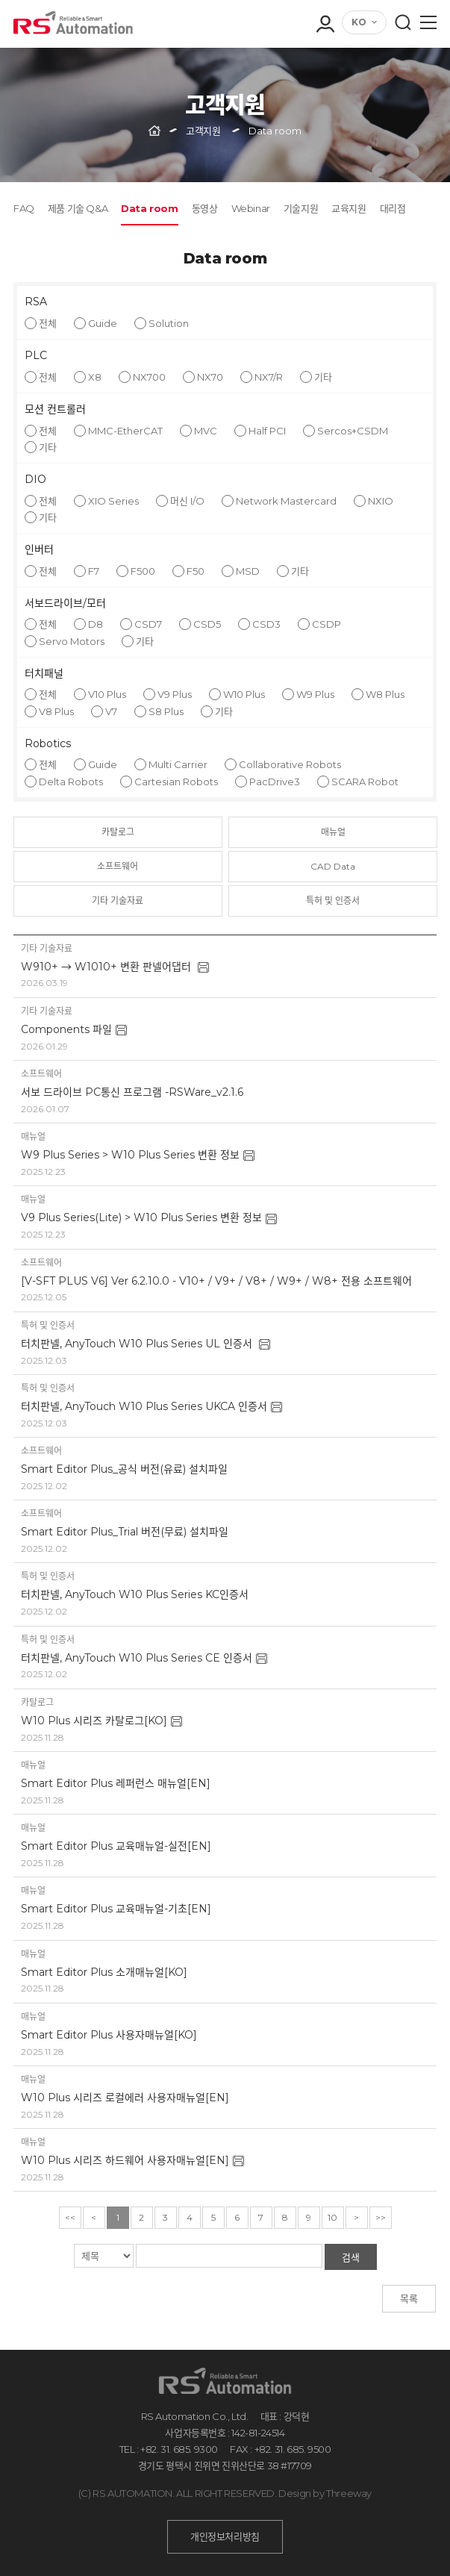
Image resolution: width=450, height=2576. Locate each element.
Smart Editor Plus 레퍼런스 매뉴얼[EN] (115, 1783)
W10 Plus (244, 694)
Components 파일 (66, 1029)
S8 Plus (166, 711)
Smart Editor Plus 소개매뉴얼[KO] (104, 1972)
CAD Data (332, 866)
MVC (205, 431)
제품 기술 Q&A (77, 208)
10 (332, 2217)
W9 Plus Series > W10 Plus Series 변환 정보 (130, 1154)
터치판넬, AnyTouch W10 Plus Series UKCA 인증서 (144, 1406)
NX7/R (268, 377)
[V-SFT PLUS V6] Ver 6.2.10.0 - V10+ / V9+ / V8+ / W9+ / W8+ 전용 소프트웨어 (216, 1281)
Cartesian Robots (176, 782)
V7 (111, 711)
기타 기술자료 (117, 900)
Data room (149, 208)
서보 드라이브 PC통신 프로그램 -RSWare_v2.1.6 (132, 1092)
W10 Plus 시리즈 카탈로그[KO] (94, 1720)
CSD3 (266, 624)
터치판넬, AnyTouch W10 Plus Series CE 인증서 (136, 1658)
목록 (409, 2298)
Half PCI (267, 431)
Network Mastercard (286, 501)
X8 (94, 377)
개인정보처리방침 (225, 2536)
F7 (93, 571)
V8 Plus (56, 711)
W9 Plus (315, 694)
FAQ (23, 208)
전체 (48, 323)
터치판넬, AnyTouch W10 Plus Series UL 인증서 (138, 1343)
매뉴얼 (333, 832)
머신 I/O (187, 501)
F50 (195, 571)
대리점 (393, 208)
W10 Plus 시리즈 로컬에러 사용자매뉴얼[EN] (125, 2097)
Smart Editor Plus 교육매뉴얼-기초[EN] (116, 1908)
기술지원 (301, 208)
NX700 (149, 377)
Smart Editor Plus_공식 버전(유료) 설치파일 (124, 1469)
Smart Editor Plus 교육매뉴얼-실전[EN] (116, 1846)
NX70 (210, 377)
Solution (169, 323)
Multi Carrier (178, 764)
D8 (95, 624)
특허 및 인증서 (333, 900)
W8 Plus (385, 694)
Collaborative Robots (290, 764)
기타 (323, 377)
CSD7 (148, 624)
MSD (248, 571)
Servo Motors (71, 641)
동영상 (205, 208)
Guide (102, 323)
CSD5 (207, 624)
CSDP (326, 624)
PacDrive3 (274, 782)
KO (358, 22)
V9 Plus (174, 694)
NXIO (380, 501)
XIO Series (113, 501)
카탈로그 (117, 832)
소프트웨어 (117, 866)
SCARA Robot (365, 782)
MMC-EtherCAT (125, 431)
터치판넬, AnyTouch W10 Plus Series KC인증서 (135, 1594)
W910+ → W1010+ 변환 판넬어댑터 (107, 966)
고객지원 (203, 131)
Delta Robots (71, 782)
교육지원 (348, 208)
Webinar (250, 208)
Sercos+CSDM (352, 431)
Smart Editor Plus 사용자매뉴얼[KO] (109, 2035)
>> (380, 2217)
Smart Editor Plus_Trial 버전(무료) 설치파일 (124, 1531)
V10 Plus (107, 694)
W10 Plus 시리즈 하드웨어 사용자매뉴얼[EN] (125, 2160)
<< (70, 2217)
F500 (143, 571)
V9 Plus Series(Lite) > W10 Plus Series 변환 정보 (141, 1217)
